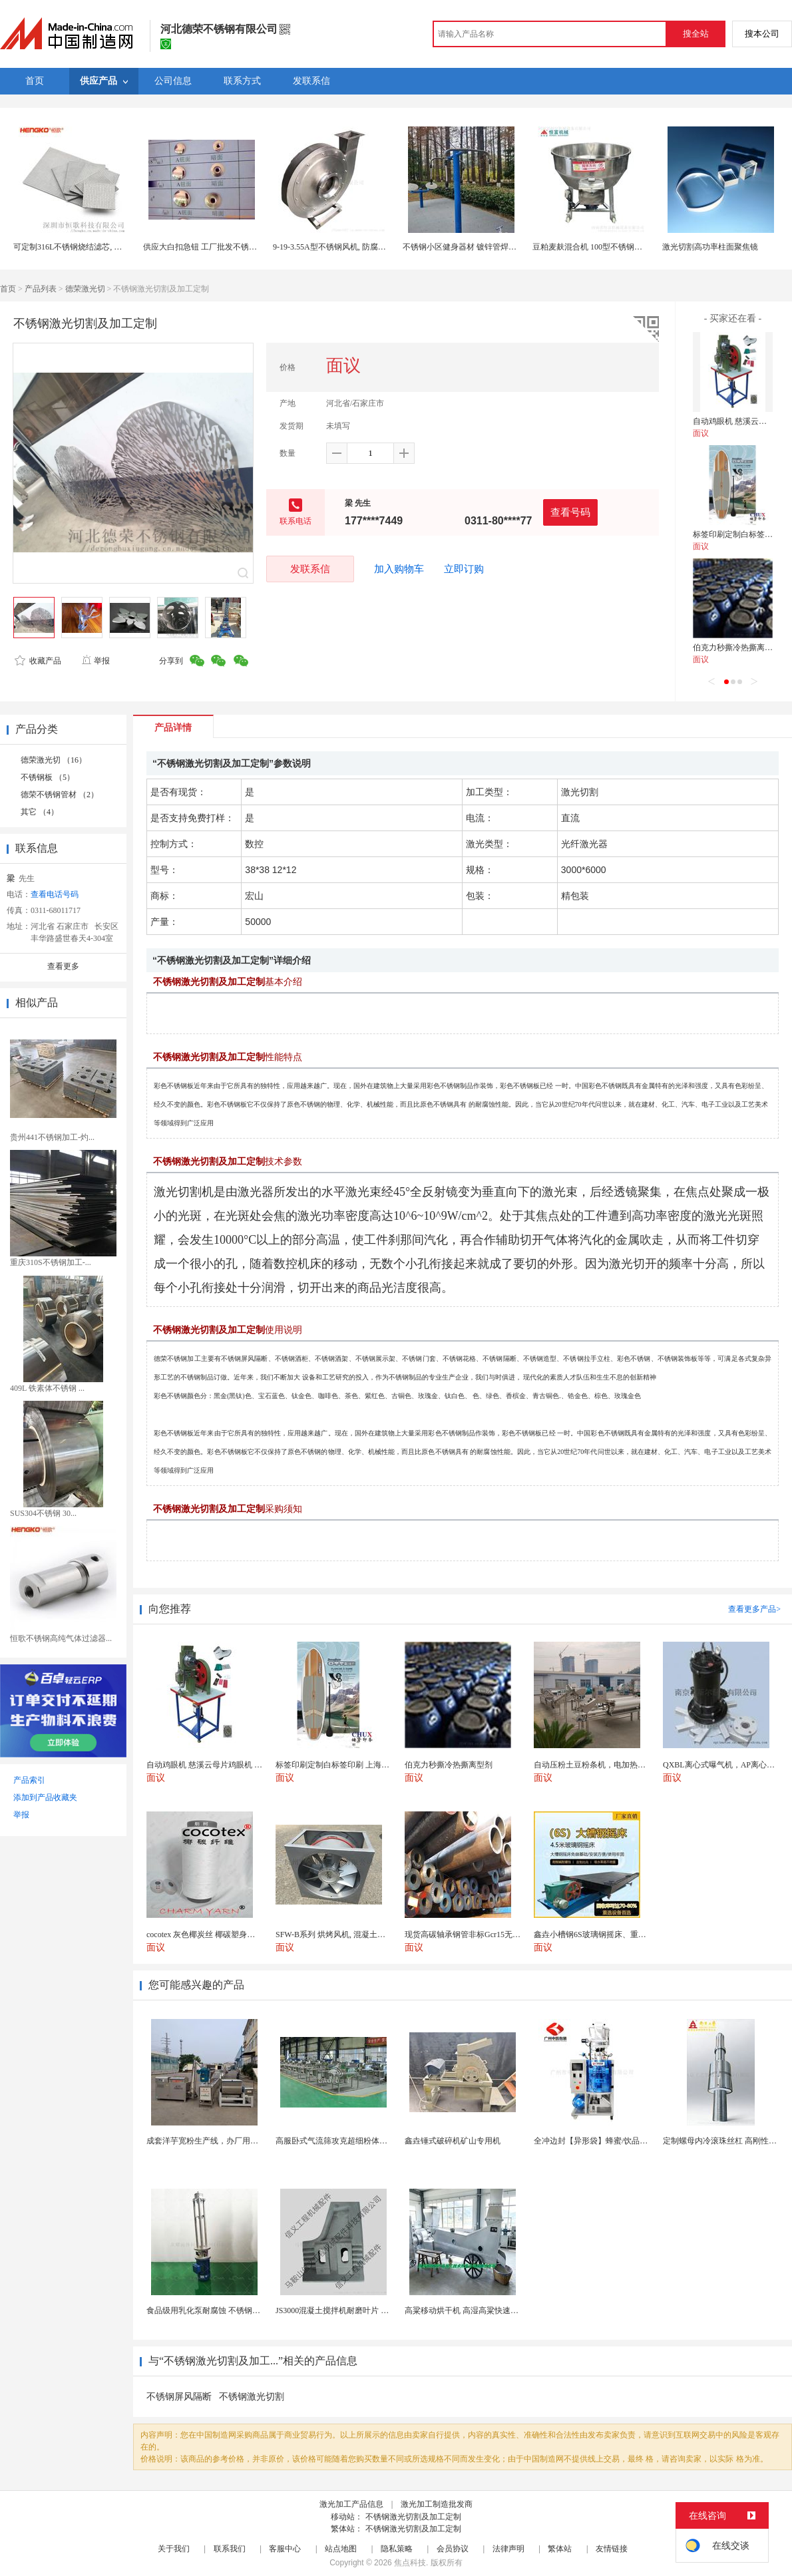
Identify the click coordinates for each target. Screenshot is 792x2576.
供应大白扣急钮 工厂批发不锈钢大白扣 (212, 247)
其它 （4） (40, 812)
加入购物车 (399, 569)
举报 (95, 660)
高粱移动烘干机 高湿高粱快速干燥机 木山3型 (484, 2310)
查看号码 (570, 512)
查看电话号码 (55, 894)
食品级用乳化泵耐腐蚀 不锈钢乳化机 (211, 2310)
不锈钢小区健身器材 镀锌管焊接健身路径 (475, 247)
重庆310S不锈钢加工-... (50, 1262)
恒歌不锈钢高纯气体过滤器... (61, 1638)
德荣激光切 (85, 288)
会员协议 (453, 2548)
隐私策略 (397, 2548)
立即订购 (464, 569)
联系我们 (230, 2548)
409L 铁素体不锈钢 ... (47, 1388)
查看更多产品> (754, 1609)
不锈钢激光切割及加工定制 (413, 2516)
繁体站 (560, 2548)
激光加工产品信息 (351, 2504)
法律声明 (508, 2548)
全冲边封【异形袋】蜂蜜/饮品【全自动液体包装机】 (626, 2140)
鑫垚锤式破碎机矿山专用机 (452, 2140)
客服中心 (285, 2548)
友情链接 (612, 2548)
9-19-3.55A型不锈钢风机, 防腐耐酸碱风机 (345, 247)
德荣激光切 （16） (54, 760)
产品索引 (29, 1780)
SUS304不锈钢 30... (43, 1513)
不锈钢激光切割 (251, 2397)
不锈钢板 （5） (48, 777)
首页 (8, 288)
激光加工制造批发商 (437, 2504)
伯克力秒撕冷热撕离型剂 (737, 647)
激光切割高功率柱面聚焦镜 (710, 247)
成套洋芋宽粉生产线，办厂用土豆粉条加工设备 (230, 2140)
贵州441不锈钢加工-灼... (52, 1137)
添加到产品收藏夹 (45, 1797)
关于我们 (174, 2548)
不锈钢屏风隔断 (179, 2397)
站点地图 (341, 2548)
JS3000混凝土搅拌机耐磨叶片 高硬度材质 (348, 2310)
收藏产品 (38, 660)
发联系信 (310, 568)
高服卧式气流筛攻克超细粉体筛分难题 (343, 2140)
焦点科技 (410, 2562)
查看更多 (63, 966)
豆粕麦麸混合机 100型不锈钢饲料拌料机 (603, 247)
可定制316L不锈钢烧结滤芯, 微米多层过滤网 (91, 247)
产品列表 (41, 288)
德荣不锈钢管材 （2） (60, 794)
